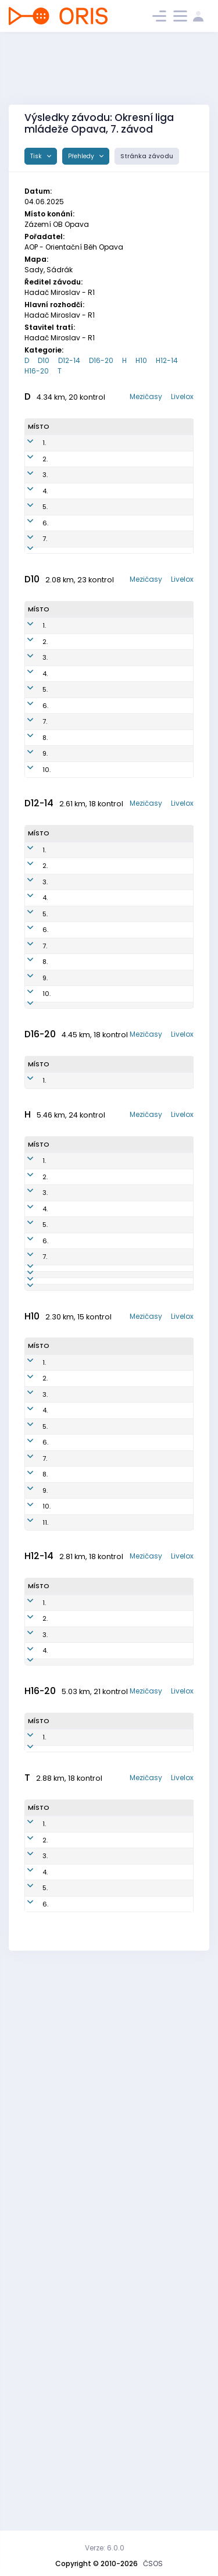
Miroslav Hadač (70, 1523)
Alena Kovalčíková (76, 508)
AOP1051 (115, 1382)
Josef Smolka (81, 1883)
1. (44, 457)
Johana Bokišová (70, 1383)
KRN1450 (119, 1139)
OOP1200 (116, 844)
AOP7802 (113, 1719)
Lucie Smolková (72, 626)
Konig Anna (75, 823)
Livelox (182, 396)
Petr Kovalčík (70, 1482)
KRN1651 (115, 777)
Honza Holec (66, 2430)
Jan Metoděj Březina (92, 1836)
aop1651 (115, 803)
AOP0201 (113, 1503)
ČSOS (153, 2563)
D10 (43, 360)
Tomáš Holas (67, 1719)
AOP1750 (115, 937)
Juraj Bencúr (67, 1668)
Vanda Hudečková (75, 1037)
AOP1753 (115, 870)
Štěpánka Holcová (72, 1216)
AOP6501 (113, 1523)
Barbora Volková (70, 1241)
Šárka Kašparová (73, 2455)
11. (45, 1964)
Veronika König (71, 937)
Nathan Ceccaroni (73, 2241)
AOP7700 (113, 1668)
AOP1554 (118, 1216)
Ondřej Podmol (68, 2058)
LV (59, 1647)
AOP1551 (117, 1036)
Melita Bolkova (69, 1190)
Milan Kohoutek (71, 1626)
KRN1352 (118, 1088)
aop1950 (116, 823)
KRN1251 (117, 1164)
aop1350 (119, 1062)
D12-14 (69, 360)
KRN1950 (119, 1267)
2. (45, 483)
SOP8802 (114, 1693)
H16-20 (36, 371)
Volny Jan (71, 2361)
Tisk (37, 156)
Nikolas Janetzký (87, 1804)
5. (45, 559)
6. (45, 585)
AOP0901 (113, 1482)
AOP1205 (114, 2079)
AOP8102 (113, 1574)
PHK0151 (116, 457)
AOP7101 (112, 1647)
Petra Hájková (69, 483)
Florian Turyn (79, 1915)
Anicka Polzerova (72, 752)
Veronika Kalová (71, 1088)
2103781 (68, 606)
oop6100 (117, 2409)
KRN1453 (118, 1190)
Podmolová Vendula (74, 534)
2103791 (69, 916)
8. (45, 896)
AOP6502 (114, 1600)
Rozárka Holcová (70, 870)
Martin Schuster (70, 1600)
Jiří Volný (70, 2377)
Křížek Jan (75, 1819)
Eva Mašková (72, 1139)
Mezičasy (146, 396)
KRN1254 (118, 1113)
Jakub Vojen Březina (91, 1964)
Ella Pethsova (72, 1267)
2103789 (70, 1288)
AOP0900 (114, 1549)
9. (45, 916)
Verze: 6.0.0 (104, 2548)
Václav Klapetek (70, 2266)
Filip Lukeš (72, 2079)
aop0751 (117, 508)
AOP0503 (117, 2266)
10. (46, 937)
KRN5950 (118, 585)
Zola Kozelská (72, 777)
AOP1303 (114, 2146)
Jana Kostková (71, 560)
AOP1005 (116, 2241)
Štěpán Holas (67, 1549)
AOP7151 (115, 559)
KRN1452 (118, 1241)
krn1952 (114, 752)
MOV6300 (116, 1626)
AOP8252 (118, 534)
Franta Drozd (66, 2126)
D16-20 (101, 360)
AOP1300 (115, 2058)
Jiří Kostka (73, 1503)
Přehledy (82, 156)
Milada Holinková (72, 585)
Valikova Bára (71, 726)
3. (45, 508)
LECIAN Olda (76, 2409)
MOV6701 (118, 2430)
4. (45, 534)
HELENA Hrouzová (87, 1851)
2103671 (68, 2393)
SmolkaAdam (81, 1932)
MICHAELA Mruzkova (73, 896)
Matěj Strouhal (69, 2100)
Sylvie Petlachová (75, 1165)
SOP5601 (117, 2377)
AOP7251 (116, 2455)
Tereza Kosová (68, 457)
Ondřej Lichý (67, 1693)
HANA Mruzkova (72, 845)
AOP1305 (114, 2100)
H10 (141, 360)
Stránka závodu (146, 156)
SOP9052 (118, 627)
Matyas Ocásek (85, 1947)
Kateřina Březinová (89, 1868)
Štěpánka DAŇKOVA (72, 1113)
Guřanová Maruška (73, 1062)
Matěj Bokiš (74, 2146)
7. (44, 606)
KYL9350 (117, 483)
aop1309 (114, 2125)
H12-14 (167, 360)
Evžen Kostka (67, 1575)
